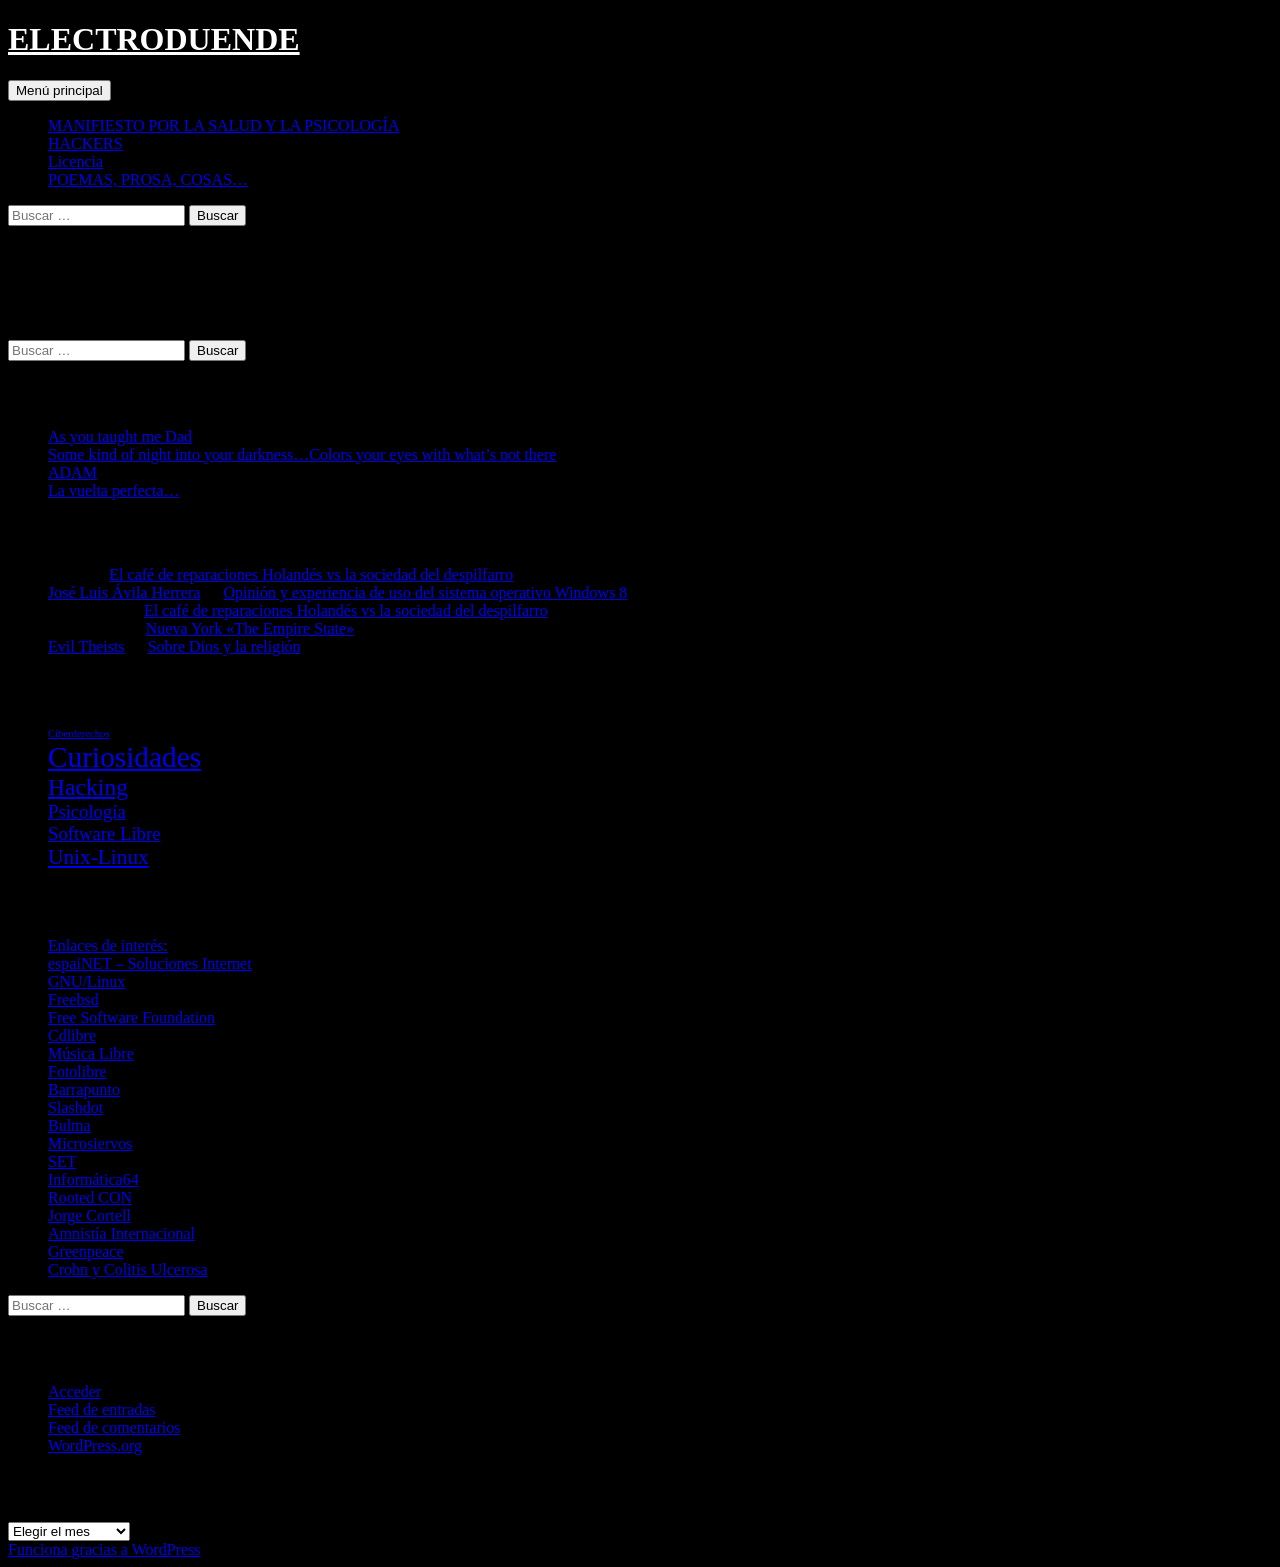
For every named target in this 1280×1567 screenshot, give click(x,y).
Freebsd (73, 999)
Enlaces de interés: (108, 945)
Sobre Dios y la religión (224, 646)
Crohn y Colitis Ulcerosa (128, 1269)
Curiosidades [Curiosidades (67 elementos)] (124, 757)
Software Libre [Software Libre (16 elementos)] (104, 833)
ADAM (72, 472)
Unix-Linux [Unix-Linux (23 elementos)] (98, 857)
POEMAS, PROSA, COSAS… (148, 179)
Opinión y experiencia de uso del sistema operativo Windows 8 (426, 592)
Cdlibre (72, 1035)
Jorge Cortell (89, 1215)
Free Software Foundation (131, 1017)
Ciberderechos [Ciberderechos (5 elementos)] (79, 733)
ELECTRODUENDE (154, 39)
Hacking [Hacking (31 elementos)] (88, 787)
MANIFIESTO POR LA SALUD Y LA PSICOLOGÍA (223, 125)
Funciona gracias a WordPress (104, 1549)
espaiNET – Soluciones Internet (150, 963)
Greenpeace (86, 1251)
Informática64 (93, 1179)
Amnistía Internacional (121, 1233)
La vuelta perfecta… (113, 490)
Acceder (74, 1391)
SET (62, 1161)
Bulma (69, 1125)
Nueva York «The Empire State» (250, 628)
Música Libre (91, 1053)
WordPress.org (95, 1445)
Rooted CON (90, 1197)
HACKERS (85, 143)
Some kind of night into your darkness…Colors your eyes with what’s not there (302, 454)
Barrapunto (84, 1089)
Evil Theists (86, 646)
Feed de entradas (102, 1409)
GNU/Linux (86, 981)
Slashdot (75, 1107)
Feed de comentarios (114, 1427)
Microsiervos (90, 1143)
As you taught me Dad (120, 436)
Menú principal (59, 90)
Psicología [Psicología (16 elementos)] (87, 811)
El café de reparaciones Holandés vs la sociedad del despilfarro (311, 574)
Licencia (75, 161)
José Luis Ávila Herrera (124, 592)
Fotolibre (77, 1071)
